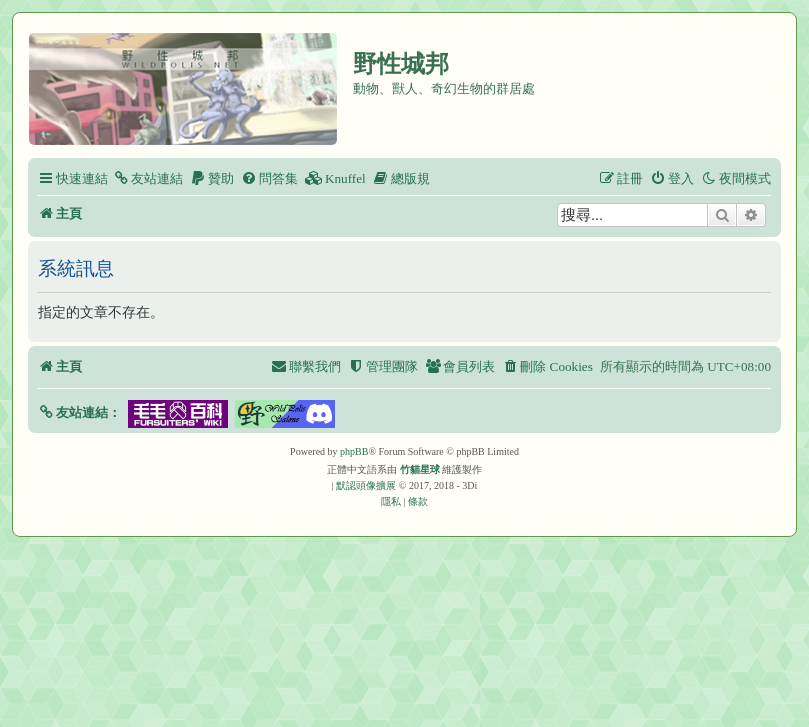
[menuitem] (148, 178)
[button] (79, 412)
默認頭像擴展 (366, 485)
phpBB (354, 451)
